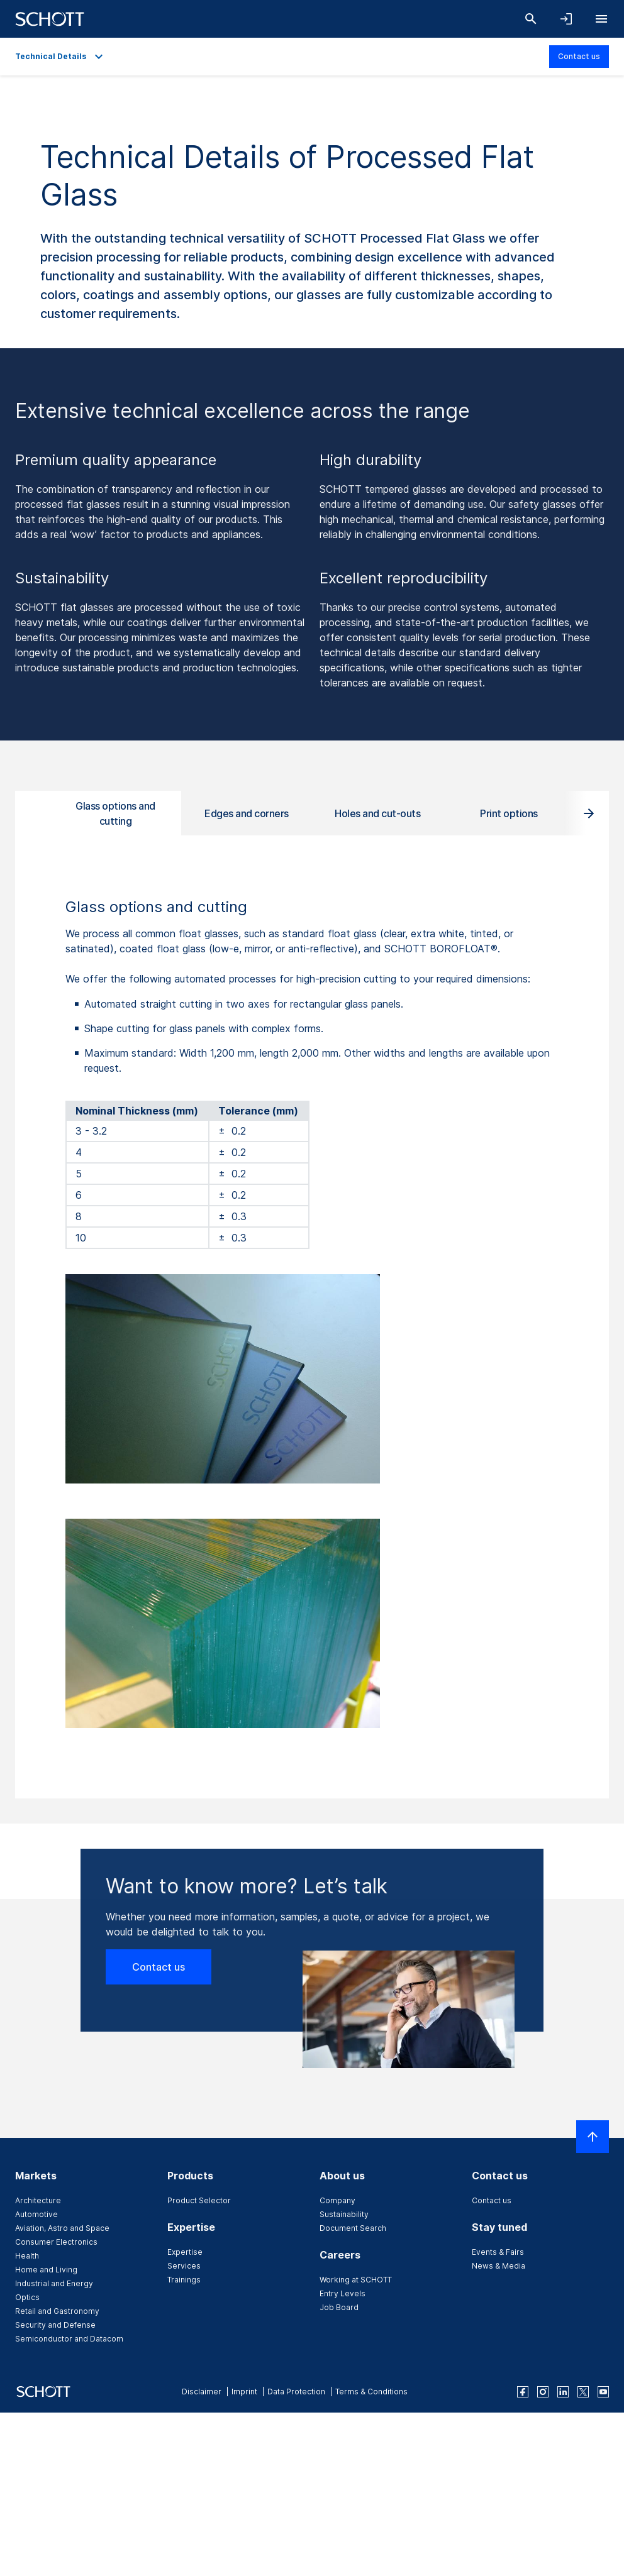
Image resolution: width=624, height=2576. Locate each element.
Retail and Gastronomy (57, 2311)
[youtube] (603, 2391)
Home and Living (46, 2269)
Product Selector (199, 2200)
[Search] (530, 18)
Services (184, 2266)
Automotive (36, 2214)
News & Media (498, 2266)
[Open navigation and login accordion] (566, 18)
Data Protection (296, 2391)
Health (27, 2255)
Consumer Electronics (56, 2242)
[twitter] (583, 2391)
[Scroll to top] (592, 2136)
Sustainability (344, 2214)
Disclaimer (201, 2391)
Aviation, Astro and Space (62, 2228)
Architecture (38, 2200)
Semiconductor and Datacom (69, 2338)
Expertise (185, 2252)
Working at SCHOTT (356, 2279)
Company (337, 2200)
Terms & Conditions (371, 2391)
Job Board (339, 2307)
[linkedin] (563, 2391)
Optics (27, 2297)
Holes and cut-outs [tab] (377, 813)
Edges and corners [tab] (246, 813)
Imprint (244, 2391)
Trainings (184, 2279)
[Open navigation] (601, 18)
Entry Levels (342, 2293)
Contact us (579, 56)
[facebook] (522, 2391)
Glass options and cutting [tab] (115, 813)
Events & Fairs (498, 2252)
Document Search (353, 2228)
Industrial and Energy (54, 2283)
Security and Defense (55, 2325)
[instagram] (543, 2391)
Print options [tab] (509, 813)
